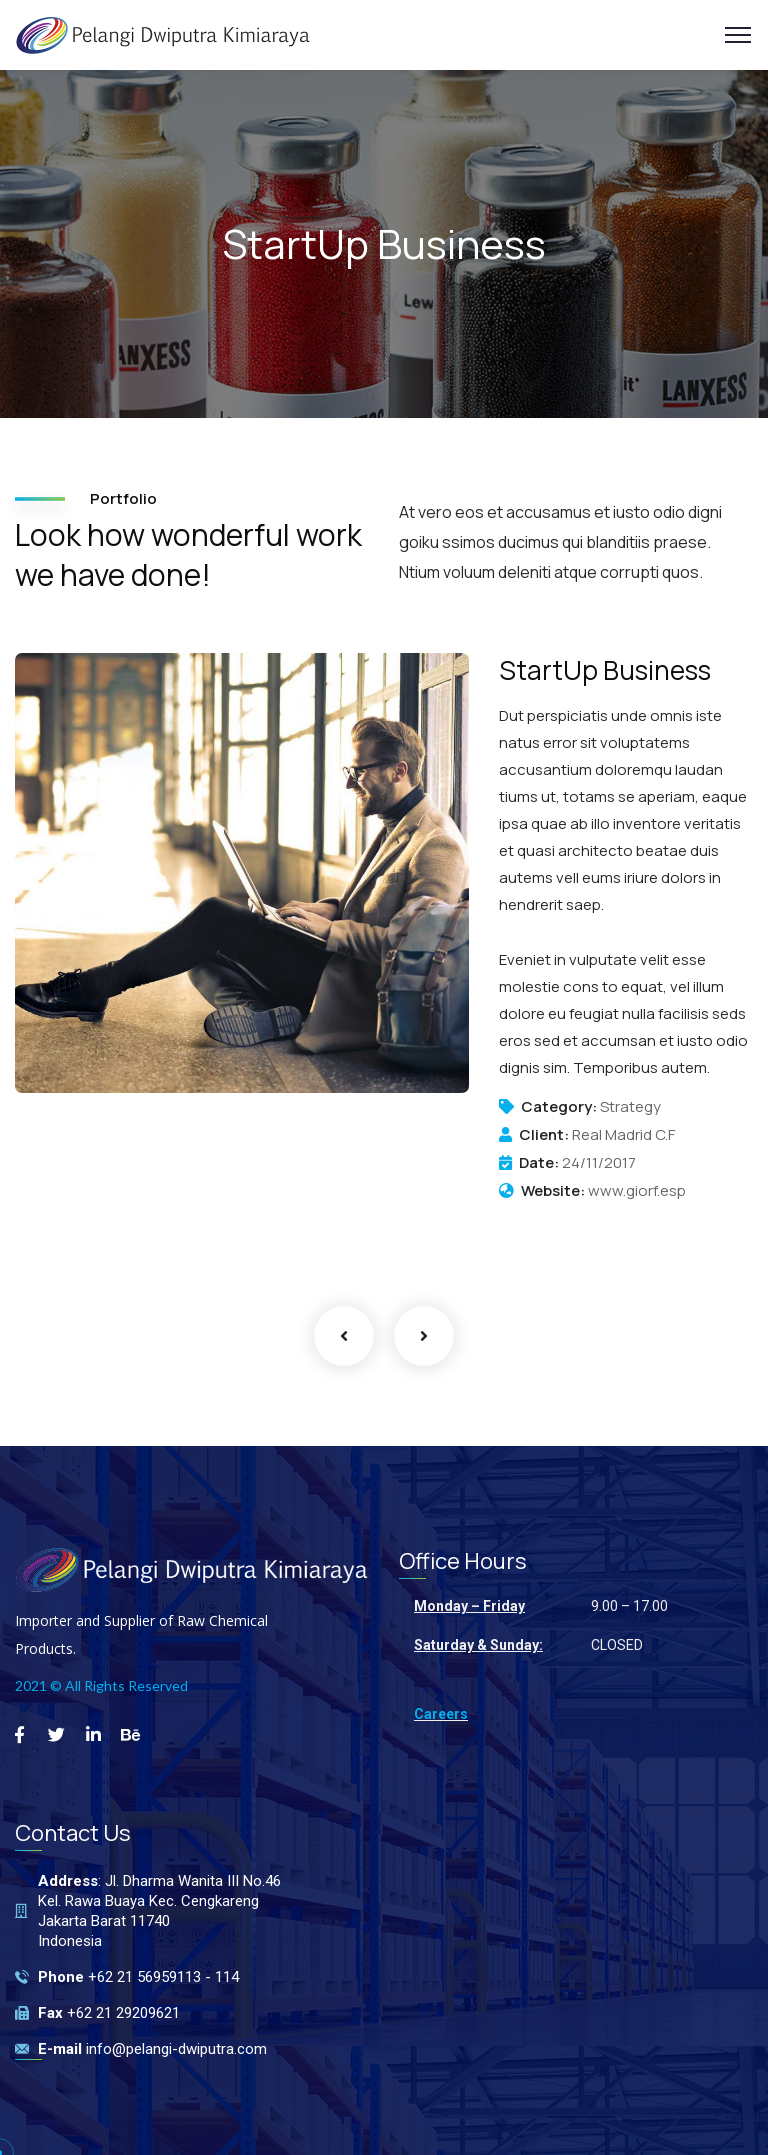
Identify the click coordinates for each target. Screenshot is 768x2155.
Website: (553, 1191)
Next (424, 1336)
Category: (559, 1107)
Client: (544, 1135)
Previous (344, 1336)
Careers (441, 1714)
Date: (539, 1163)
